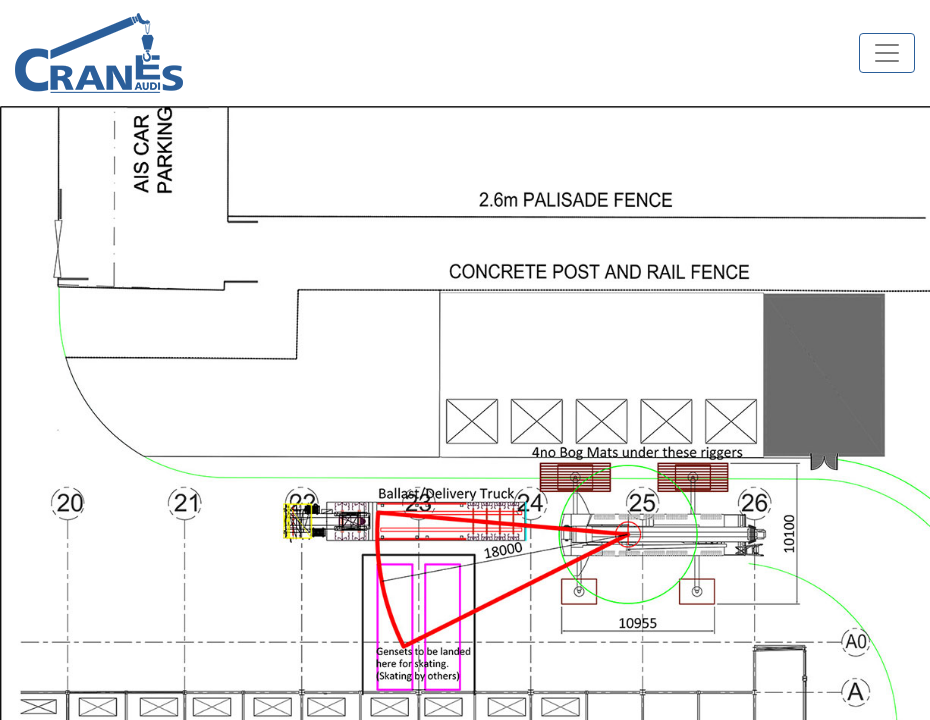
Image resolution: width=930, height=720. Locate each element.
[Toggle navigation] (887, 53)
